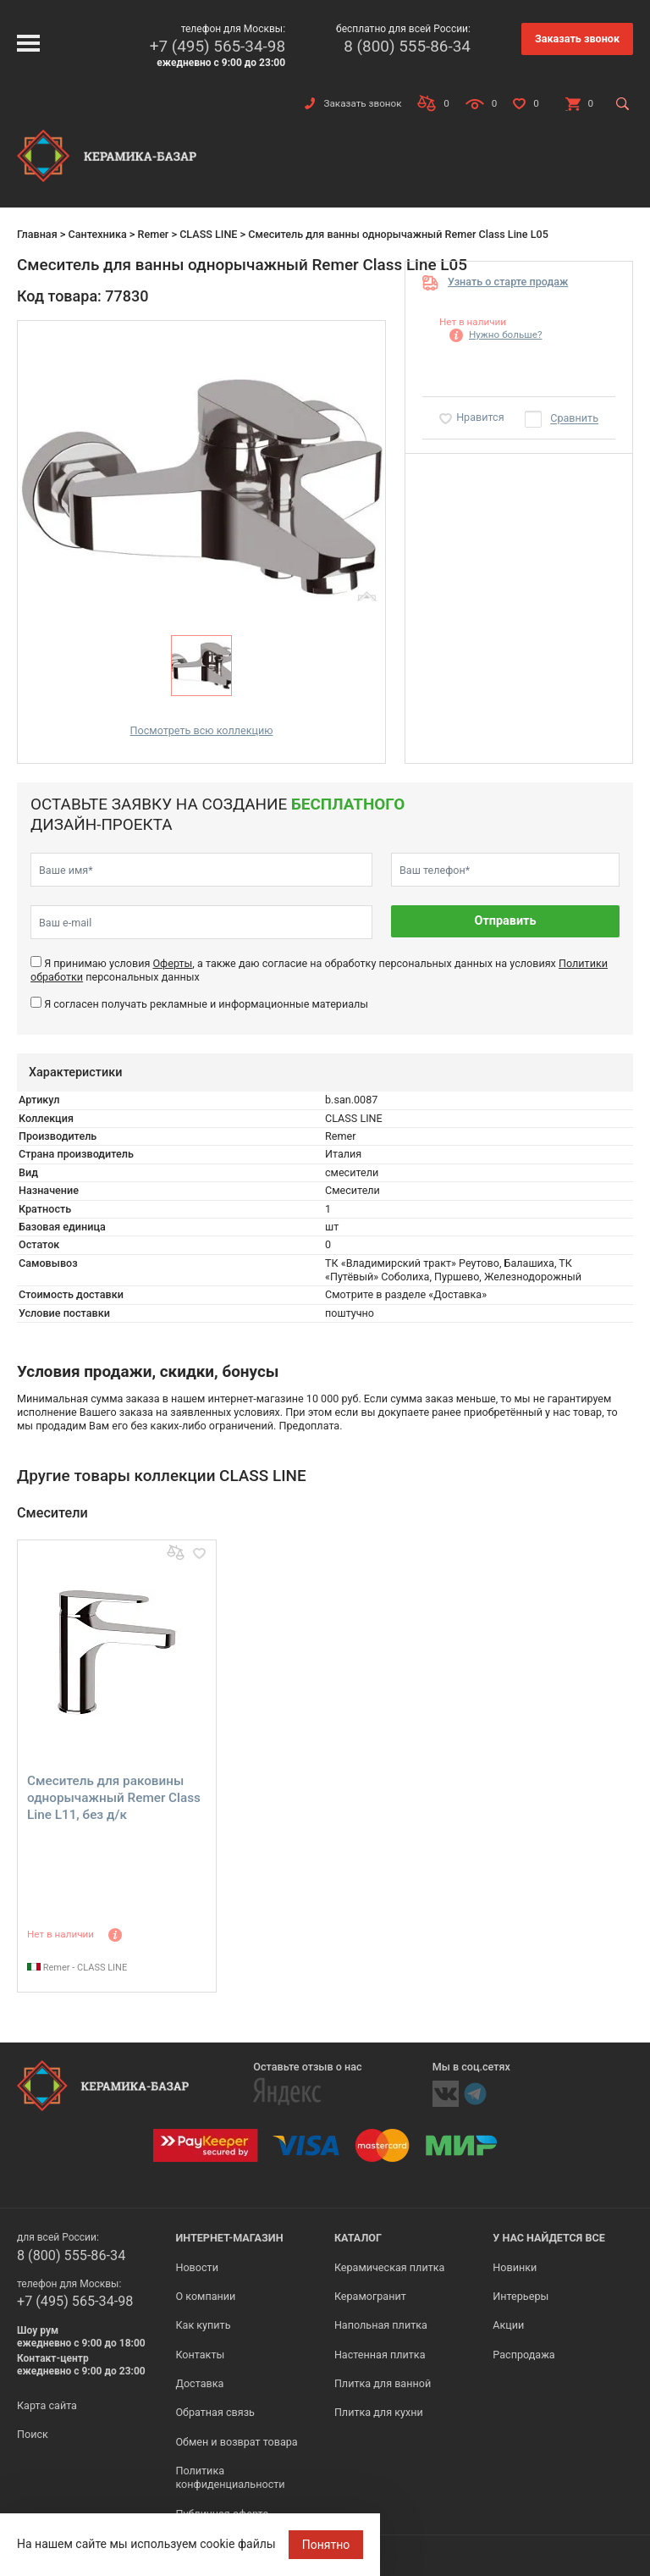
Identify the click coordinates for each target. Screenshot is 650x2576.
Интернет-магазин (229, 2237)
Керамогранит (370, 2296)
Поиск (32, 2434)
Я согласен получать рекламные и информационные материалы (206, 1004)
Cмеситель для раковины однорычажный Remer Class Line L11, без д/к (114, 1797)
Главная (37, 234)
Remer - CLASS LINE (77, 1967)
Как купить (202, 2325)
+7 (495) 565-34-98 (217, 46)
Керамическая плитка (389, 2267)
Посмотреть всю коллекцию (201, 730)
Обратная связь (215, 2412)
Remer (152, 234)
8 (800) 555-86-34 (407, 46)
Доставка (199, 2383)
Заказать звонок (577, 38)
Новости (196, 2267)
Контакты (199, 2354)
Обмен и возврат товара (236, 2441)
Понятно (326, 2544)
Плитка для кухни (378, 2412)
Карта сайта (47, 2405)
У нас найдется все (549, 2237)
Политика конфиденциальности (229, 2477)
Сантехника (97, 234)
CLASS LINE (208, 234)
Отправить (506, 921)
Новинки (515, 2267)
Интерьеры (520, 2296)
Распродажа (523, 2354)
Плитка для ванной (382, 2383)
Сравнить (574, 418)
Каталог (358, 2237)
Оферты (172, 963)
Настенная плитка (380, 2354)
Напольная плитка (380, 2325)
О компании (205, 2296)
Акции (508, 2325)
